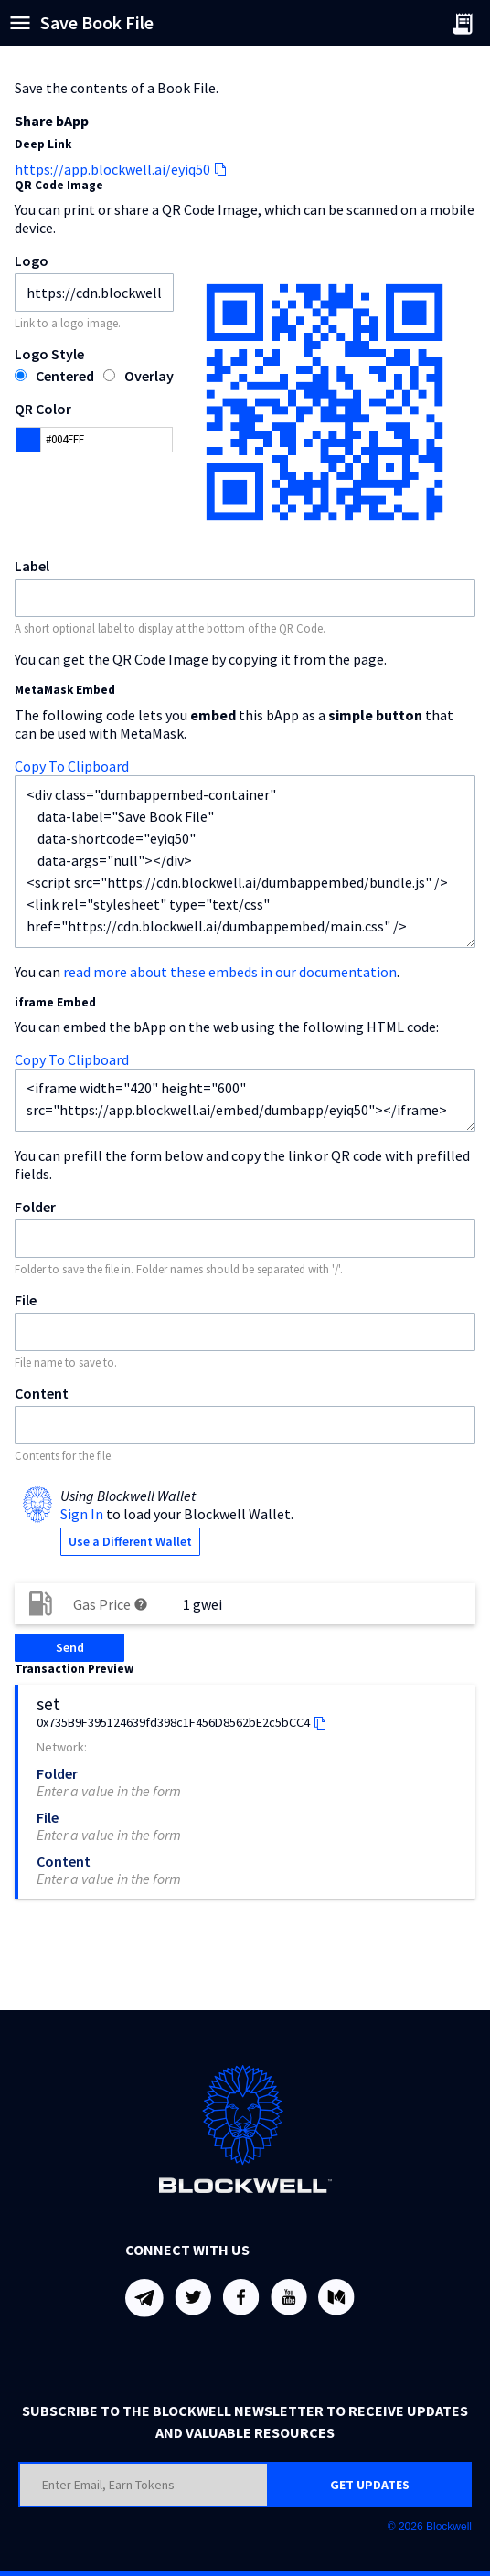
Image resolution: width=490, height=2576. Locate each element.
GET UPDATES (370, 2484)
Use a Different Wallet (130, 1541)
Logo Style (49, 354)
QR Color (43, 408)
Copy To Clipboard (72, 766)
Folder (35, 1207)
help (140, 1604)
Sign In (81, 1514)
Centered (65, 376)
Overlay (149, 376)
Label (32, 566)
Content (42, 1393)
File (26, 1300)
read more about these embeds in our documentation (230, 972)
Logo (31, 260)
